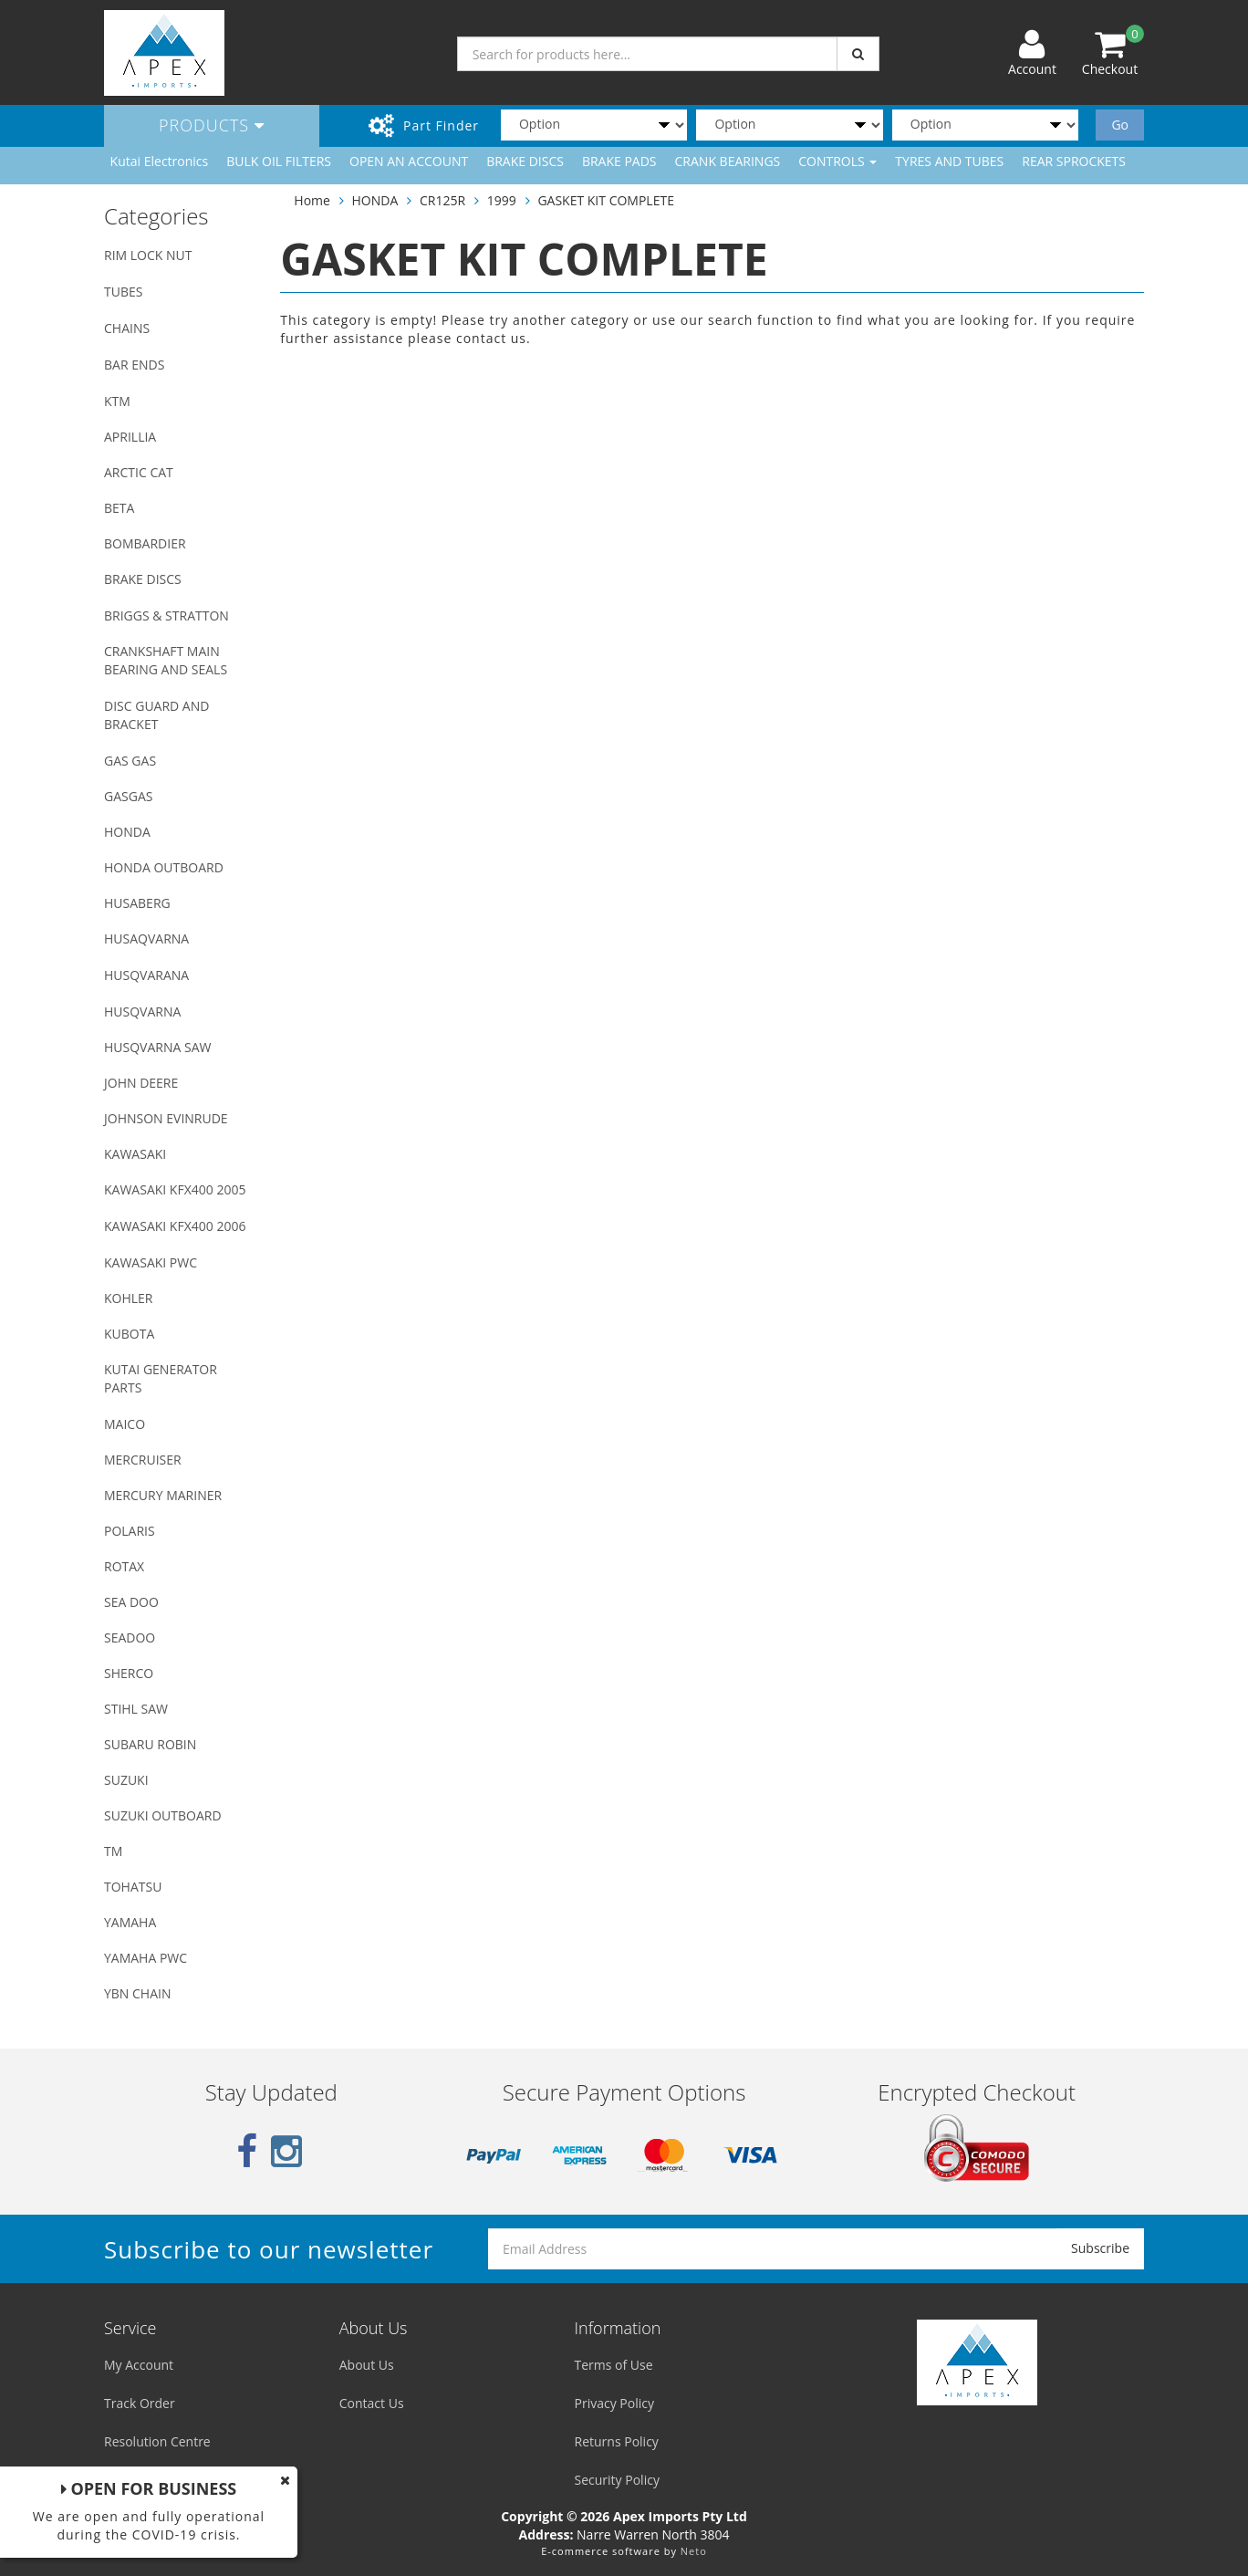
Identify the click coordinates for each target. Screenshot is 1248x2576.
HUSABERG (137, 903)
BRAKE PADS (619, 161)
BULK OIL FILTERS (278, 161)
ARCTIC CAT (138, 472)
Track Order (139, 2403)
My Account (138, 2364)
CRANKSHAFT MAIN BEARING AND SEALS (165, 660)
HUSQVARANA (146, 975)
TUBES (123, 291)
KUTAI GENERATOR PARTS (160, 1378)
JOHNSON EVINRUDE (166, 1118)
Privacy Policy (614, 2403)
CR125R (442, 200)
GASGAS (128, 796)
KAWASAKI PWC (150, 1262)
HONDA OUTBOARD (164, 867)
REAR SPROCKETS (1074, 161)
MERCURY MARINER (163, 1495)
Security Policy (617, 2479)
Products (212, 125)
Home (312, 200)
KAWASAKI (135, 1154)
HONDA (127, 831)
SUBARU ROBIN (150, 1744)
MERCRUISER (143, 1459)
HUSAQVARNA (146, 938)
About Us (366, 2364)
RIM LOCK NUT (148, 255)
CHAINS (127, 328)
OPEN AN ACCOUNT (408, 161)
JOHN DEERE (141, 1082)
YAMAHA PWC (145, 1957)
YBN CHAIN (138, 1993)
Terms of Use (614, 2364)
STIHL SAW (136, 1708)
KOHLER (128, 1298)
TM (113, 1851)
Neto (694, 2551)
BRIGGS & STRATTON (166, 615)
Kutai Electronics (159, 161)
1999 (501, 200)
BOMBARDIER (145, 543)
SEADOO (129, 1637)
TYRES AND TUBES (949, 161)
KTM (117, 401)
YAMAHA (130, 1922)
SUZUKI (126, 1780)
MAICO (124, 1424)
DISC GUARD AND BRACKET (156, 715)
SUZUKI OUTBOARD (163, 1815)
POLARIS (129, 1530)
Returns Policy (617, 2441)
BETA (119, 507)
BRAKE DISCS (525, 161)
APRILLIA (130, 436)
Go (1119, 124)
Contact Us (371, 2403)
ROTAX (124, 1566)
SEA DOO (131, 1602)
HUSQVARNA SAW (157, 1047)
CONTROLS (837, 161)
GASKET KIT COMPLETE (605, 200)
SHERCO (128, 1673)
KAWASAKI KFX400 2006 (174, 1226)
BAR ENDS (134, 364)
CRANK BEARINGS (728, 161)
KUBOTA (129, 1333)
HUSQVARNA (142, 1011)
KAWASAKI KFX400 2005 (174, 1189)
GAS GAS (130, 760)
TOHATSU (132, 1886)
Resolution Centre (157, 2441)
